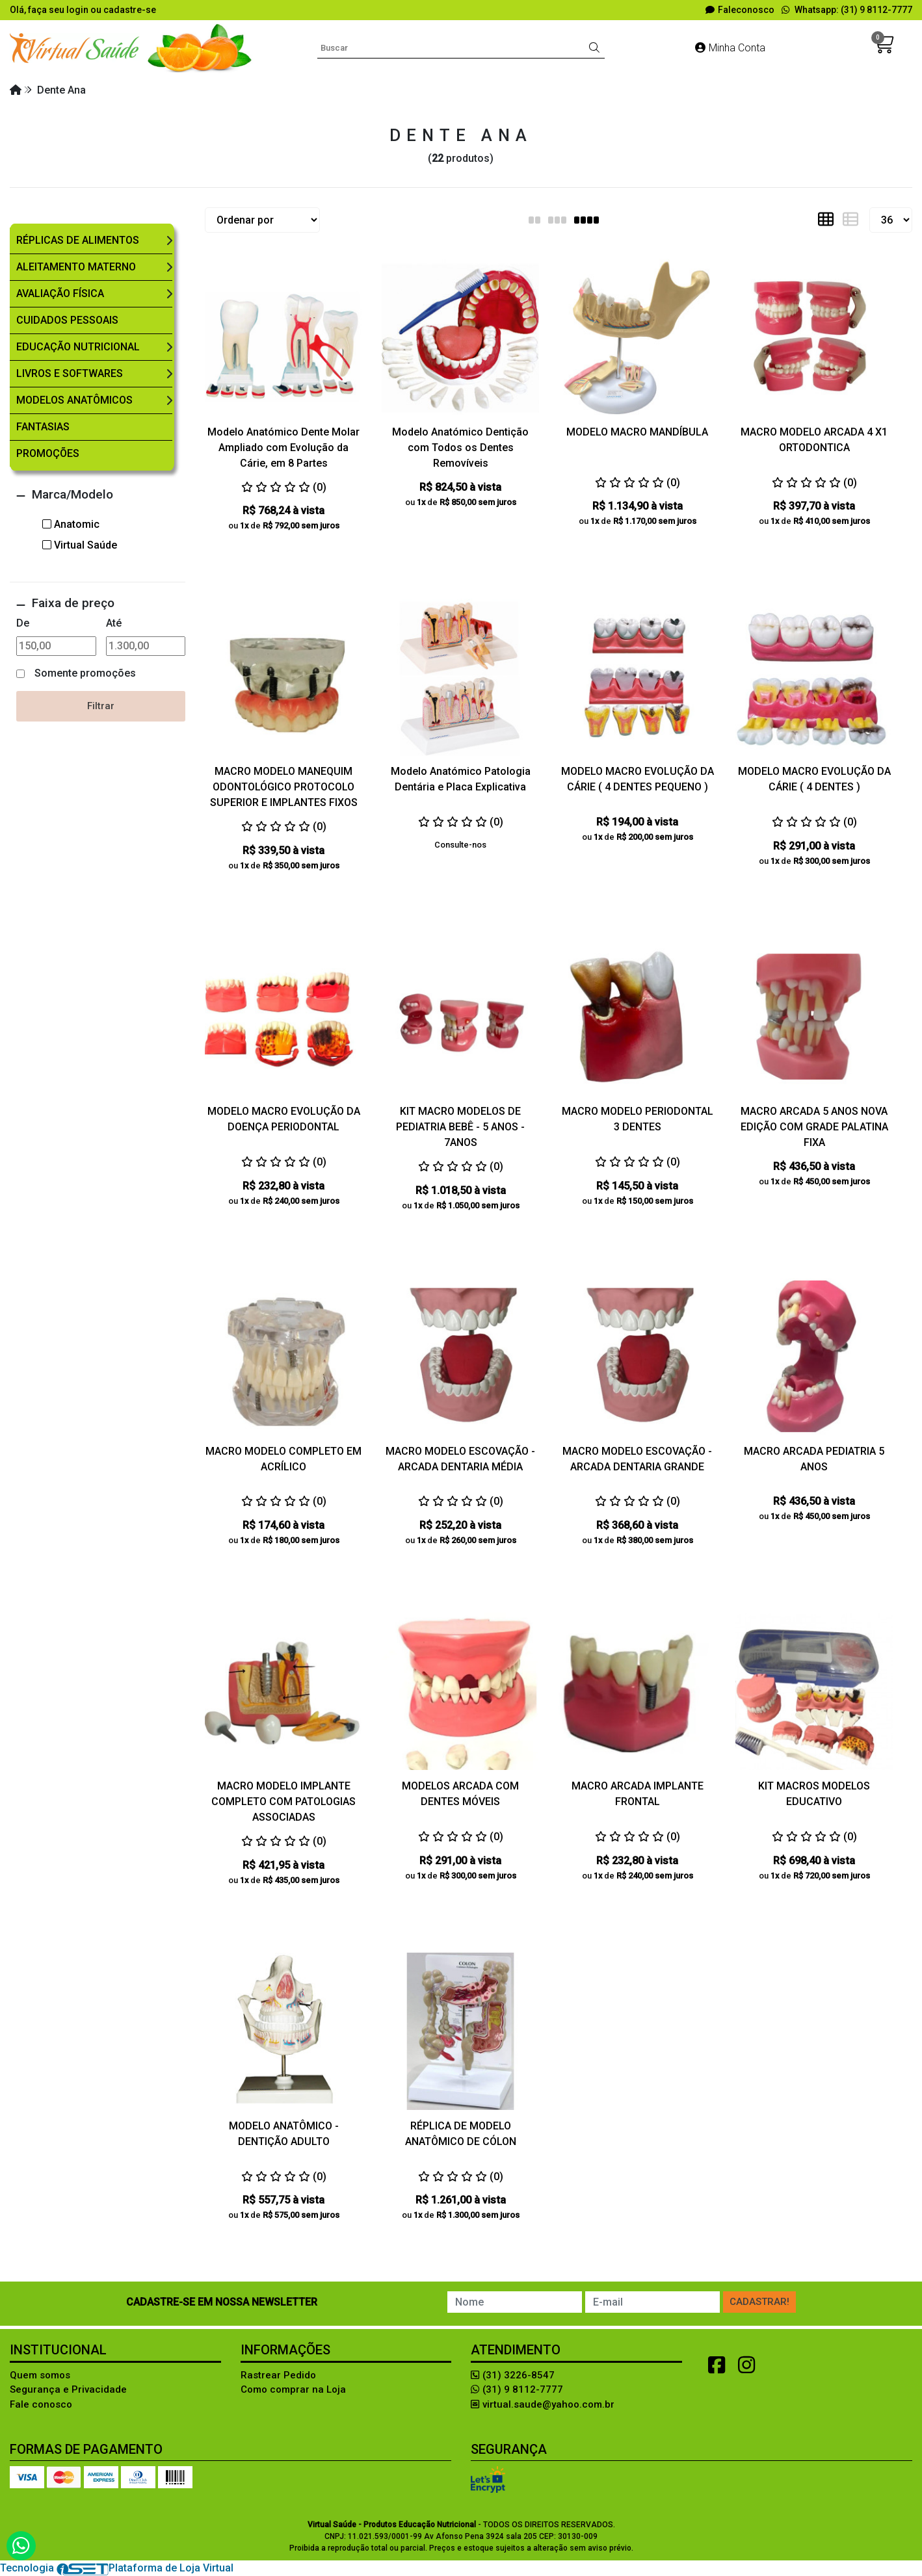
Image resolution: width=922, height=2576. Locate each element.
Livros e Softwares (69, 373)
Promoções (47, 453)
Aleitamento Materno (76, 267)
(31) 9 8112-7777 (517, 2389)
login (78, 10)
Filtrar (100, 706)
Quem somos (40, 2375)
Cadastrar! (759, 2302)
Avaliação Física (60, 293)
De (22, 623)
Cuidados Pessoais (67, 320)
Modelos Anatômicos (74, 400)
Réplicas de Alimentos (77, 240)
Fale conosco (41, 2404)
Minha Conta (730, 48)
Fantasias (43, 427)
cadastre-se (129, 10)
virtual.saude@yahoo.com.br (542, 2404)
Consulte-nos (460, 845)
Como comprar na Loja (293, 2389)
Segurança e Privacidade (68, 2389)
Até (114, 623)
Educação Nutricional (78, 347)
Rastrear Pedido (278, 2375)
